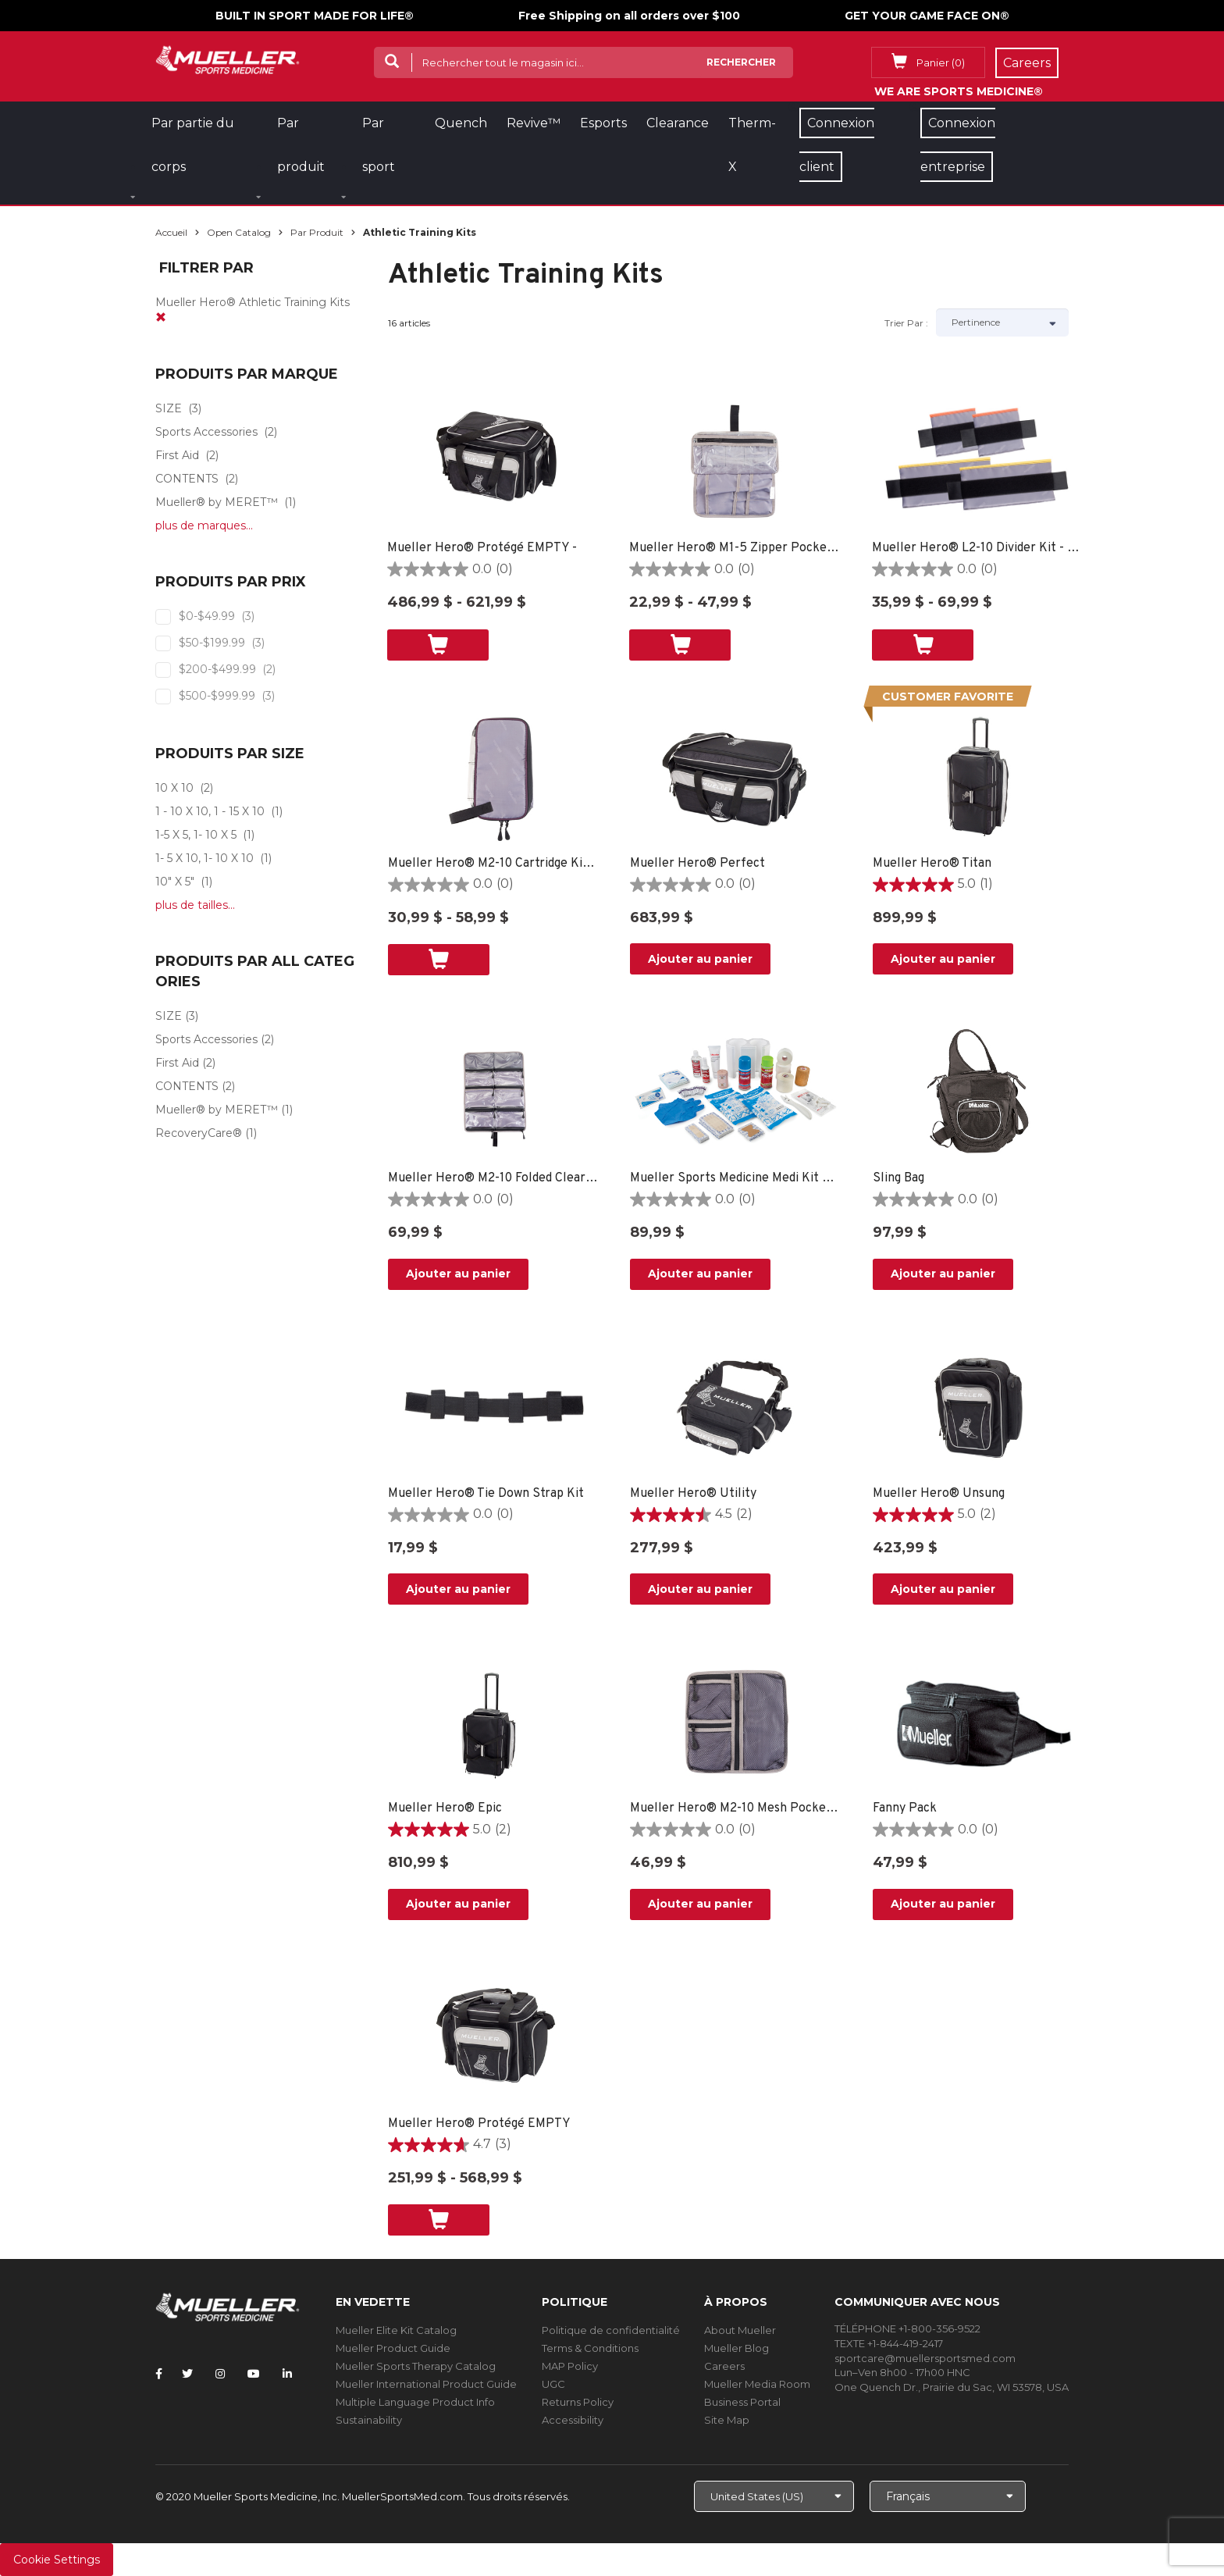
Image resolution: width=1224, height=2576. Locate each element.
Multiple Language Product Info (415, 2402)
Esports (603, 123)
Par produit (316, 232)
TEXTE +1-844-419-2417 (888, 2343)
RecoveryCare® (198, 1133)
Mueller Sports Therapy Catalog (416, 2366)
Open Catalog (239, 232)
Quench (461, 123)
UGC (553, 2384)
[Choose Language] (948, 2496)
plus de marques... (204, 525)
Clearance (677, 123)
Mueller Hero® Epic (445, 1808)
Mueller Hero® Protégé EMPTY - (482, 548)
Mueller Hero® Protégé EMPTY (479, 2124)
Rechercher (741, 62)
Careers (724, 2366)
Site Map (726, 2420)
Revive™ (533, 123)
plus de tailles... (195, 905)
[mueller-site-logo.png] (227, 58)
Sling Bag (898, 1178)
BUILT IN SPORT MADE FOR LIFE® (314, 16)
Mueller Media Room (757, 2384)
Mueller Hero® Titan (932, 863)
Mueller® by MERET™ (216, 502)
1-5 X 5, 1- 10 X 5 (196, 835)
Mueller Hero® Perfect (697, 863)
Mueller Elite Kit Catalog (396, 2330)
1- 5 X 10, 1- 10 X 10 (204, 858)
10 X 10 (174, 788)
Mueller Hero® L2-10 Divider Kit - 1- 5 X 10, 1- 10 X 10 (977, 548)
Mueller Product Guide (393, 2348)
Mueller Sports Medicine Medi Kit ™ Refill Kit (736, 1178)
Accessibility (572, 2420)
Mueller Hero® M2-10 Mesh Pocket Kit (736, 1808)
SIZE (168, 408)
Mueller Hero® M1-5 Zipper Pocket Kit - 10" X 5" (735, 548)
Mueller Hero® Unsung (939, 1494)
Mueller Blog (736, 2348)
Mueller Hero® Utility (693, 1494)
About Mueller (740, 2330)
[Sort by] (1002, 322)
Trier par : (906, 323)
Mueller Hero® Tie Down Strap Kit (486, 1494)
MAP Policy (570, 2366)
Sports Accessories (206, 432)
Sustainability (369, 2420)
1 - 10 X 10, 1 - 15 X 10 (210, 811)
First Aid (177, 455)
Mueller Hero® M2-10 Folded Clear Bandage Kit (494, 1178)
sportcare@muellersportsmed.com (925, 2358)
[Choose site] (774, 2496)
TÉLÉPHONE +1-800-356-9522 (907, 2328)
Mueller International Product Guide (426, 2384)
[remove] (160, 318)
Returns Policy (578, 2402)
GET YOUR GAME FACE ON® (927, 16)
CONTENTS (187, 479)
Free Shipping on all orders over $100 (629, 16)
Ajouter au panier (700, 959)
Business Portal (742, 2402)
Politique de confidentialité (611, 2330)
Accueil (171, 232)
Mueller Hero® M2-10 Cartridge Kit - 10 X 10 (494, 863)
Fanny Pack (905, 1808)
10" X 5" (174, 882)
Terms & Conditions (590, 2348)
